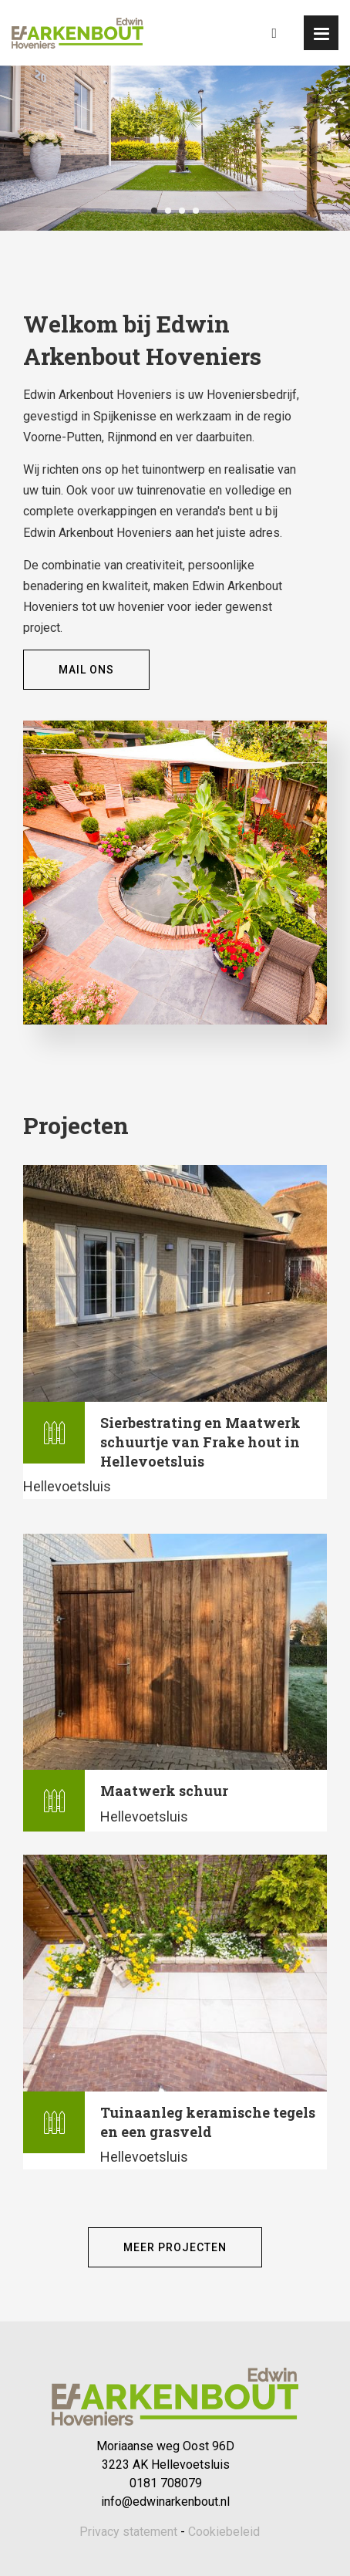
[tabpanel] (175, 148)
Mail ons (86, 669)
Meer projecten (175, 2247)
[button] (321, 32)
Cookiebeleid (224, 2531)
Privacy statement (128, 2531)
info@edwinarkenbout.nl (165, 2501)
